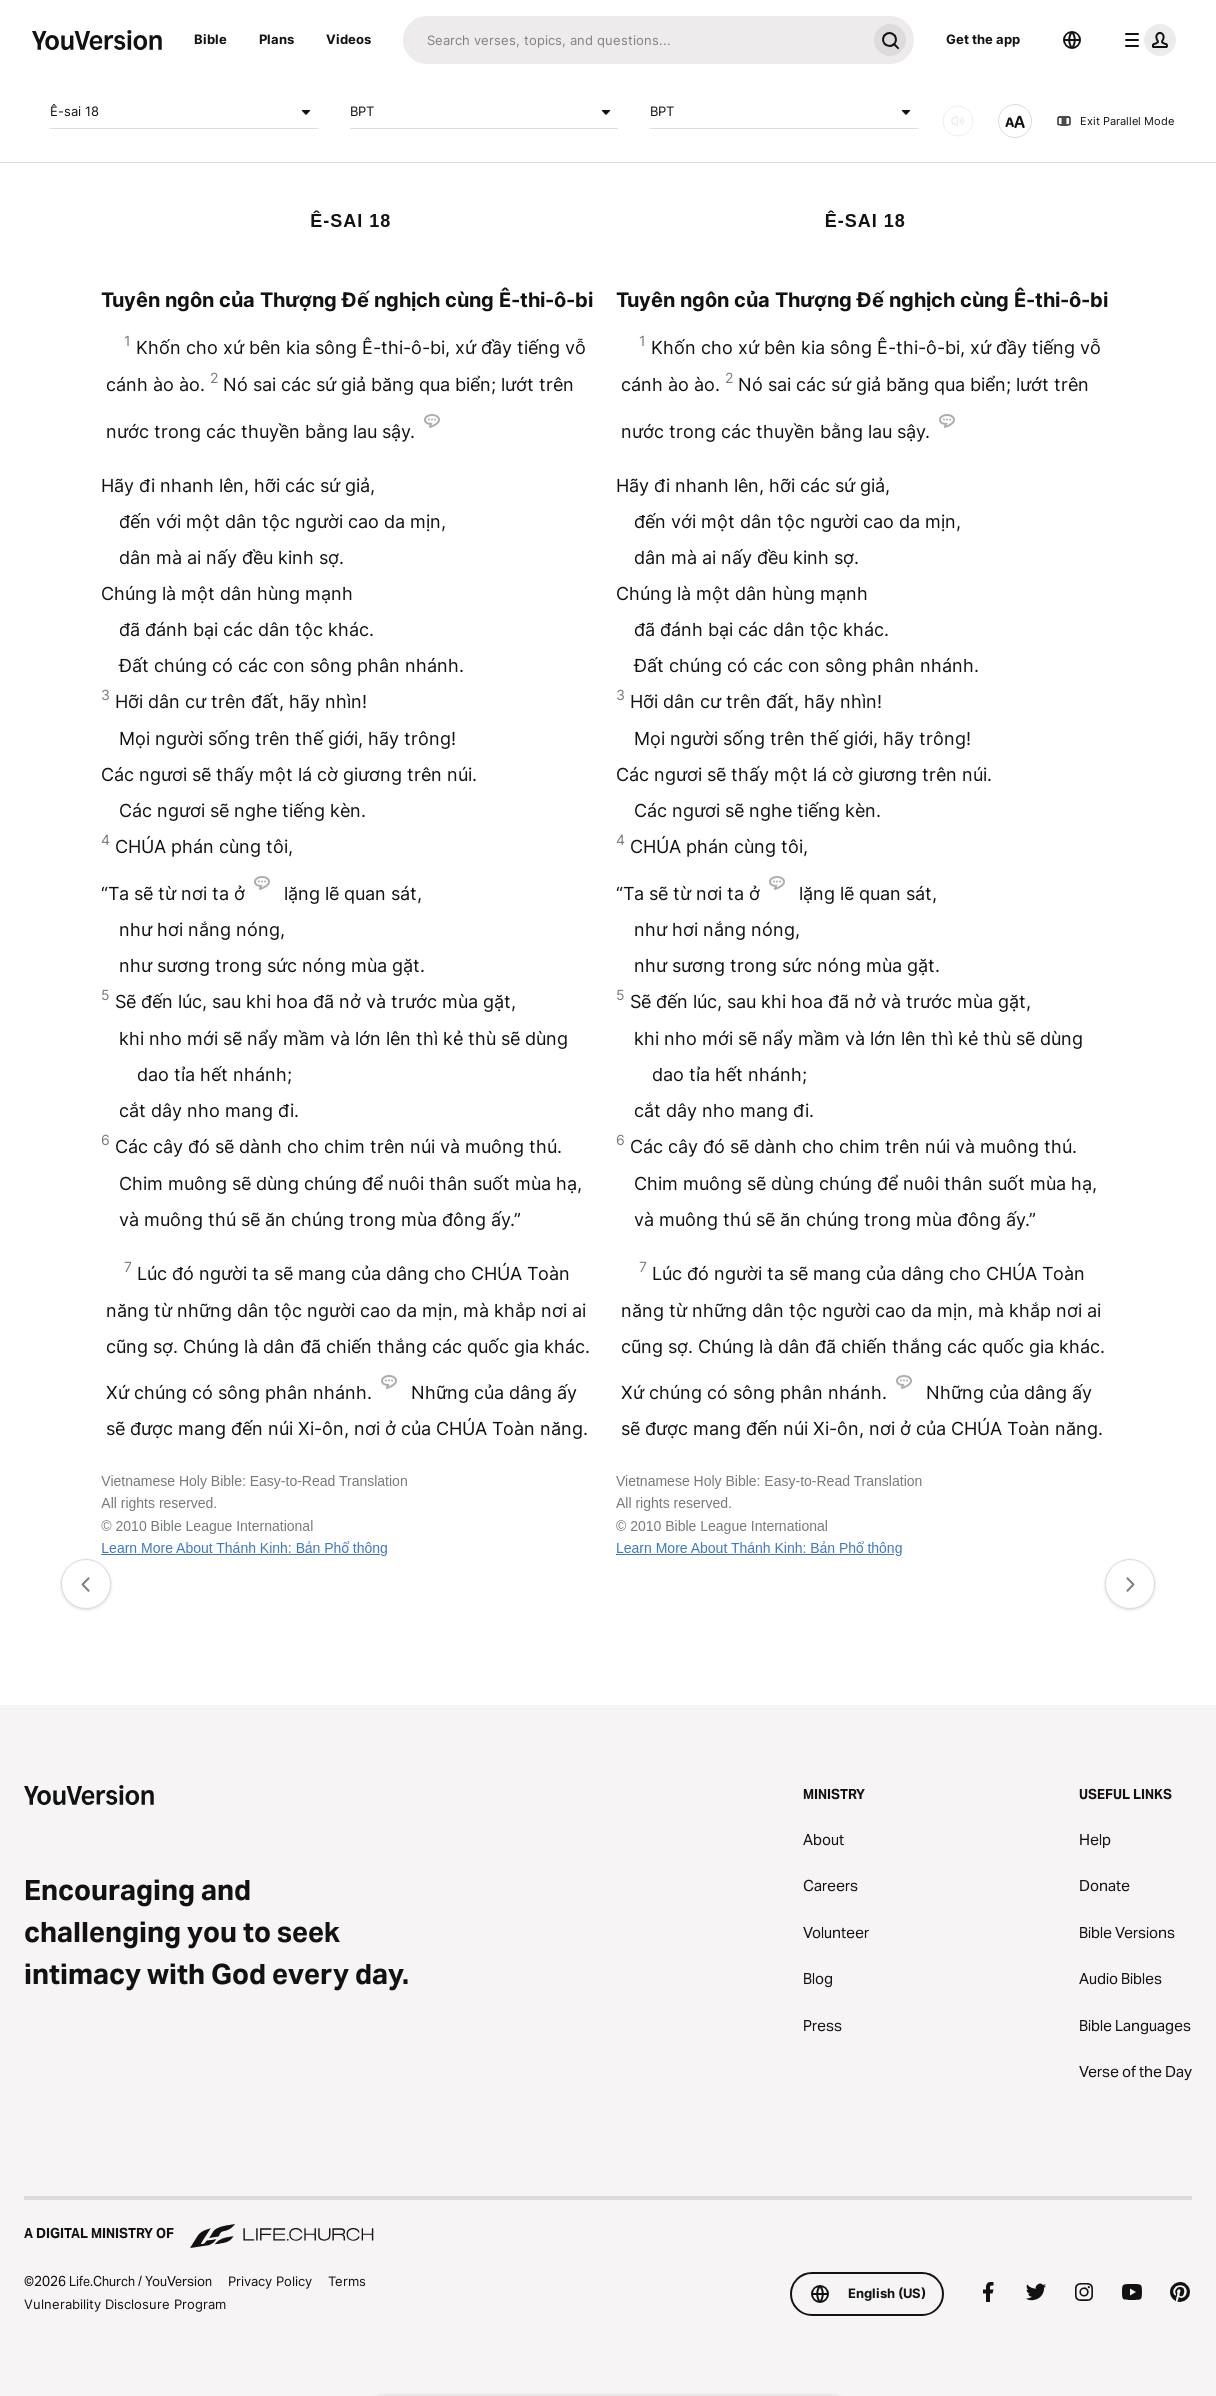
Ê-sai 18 (184, 112)
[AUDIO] (958, 121)
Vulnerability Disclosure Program (125, 2304)
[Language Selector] (1072, 40)
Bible (210, 39)
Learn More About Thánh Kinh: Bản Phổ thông (244, 1548)
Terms (347, 2281)
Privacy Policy (270, 2281)
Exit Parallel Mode (1115, 121)
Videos (348, 39)
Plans (276, 39)
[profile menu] (1146, 40)
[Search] (634, 40)
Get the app (983, 39)
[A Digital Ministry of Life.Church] (608, 2224)
